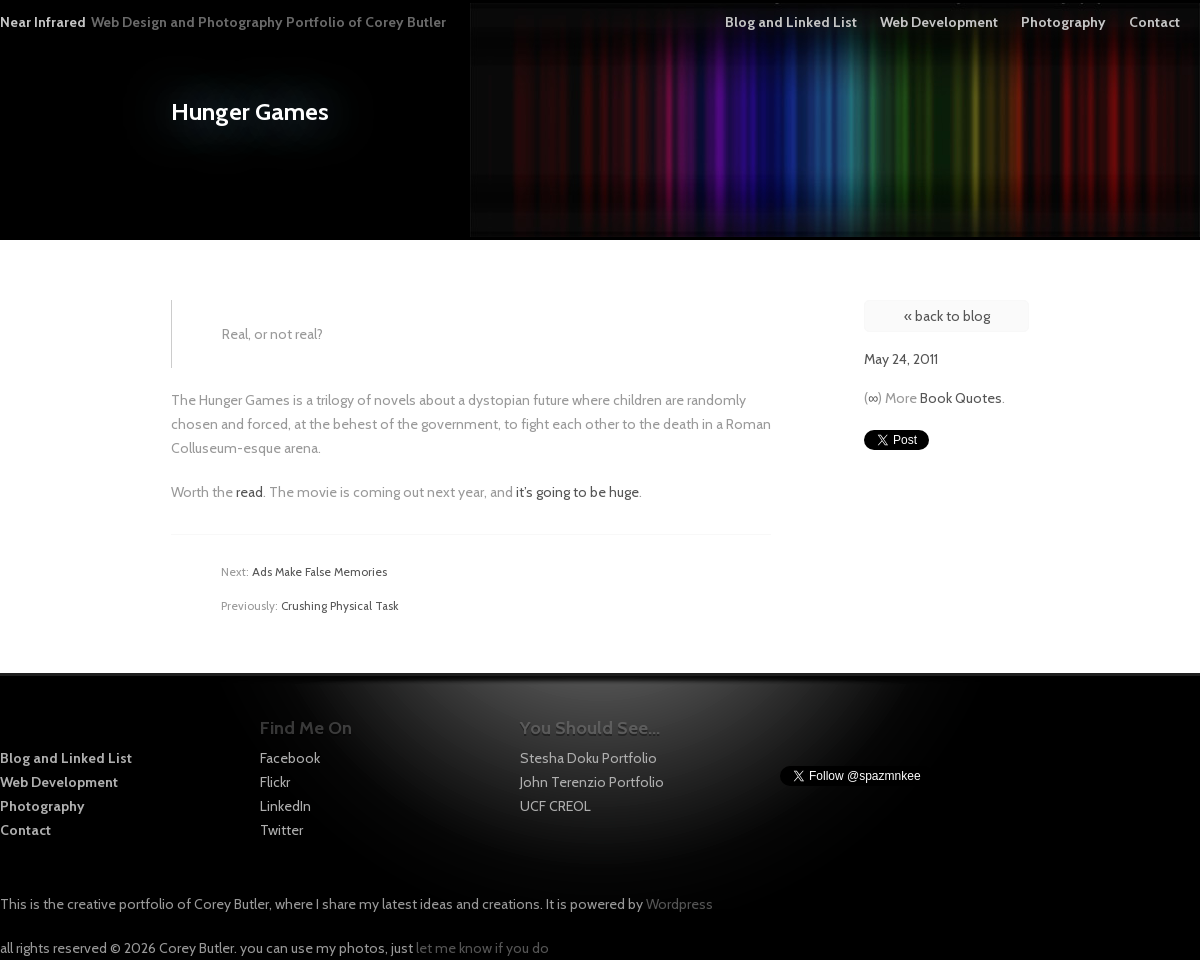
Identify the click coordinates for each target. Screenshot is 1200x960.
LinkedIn (285, 806)
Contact (1154, 22)
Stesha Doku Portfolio (588, 758)
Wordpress (679, 904)
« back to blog (947, 316)
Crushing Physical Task (339, 606)
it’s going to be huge (577, 492)
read (249, 492)
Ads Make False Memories (319, 572)
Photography (1063, 22)
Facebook (290, 758)
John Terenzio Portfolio (592, 782)
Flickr (275, 782)
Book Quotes (961, 398)
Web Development (939, 22)
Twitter (281, 830)
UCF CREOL (555, 806)
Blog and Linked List (791, 22)
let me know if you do (482, 948)
